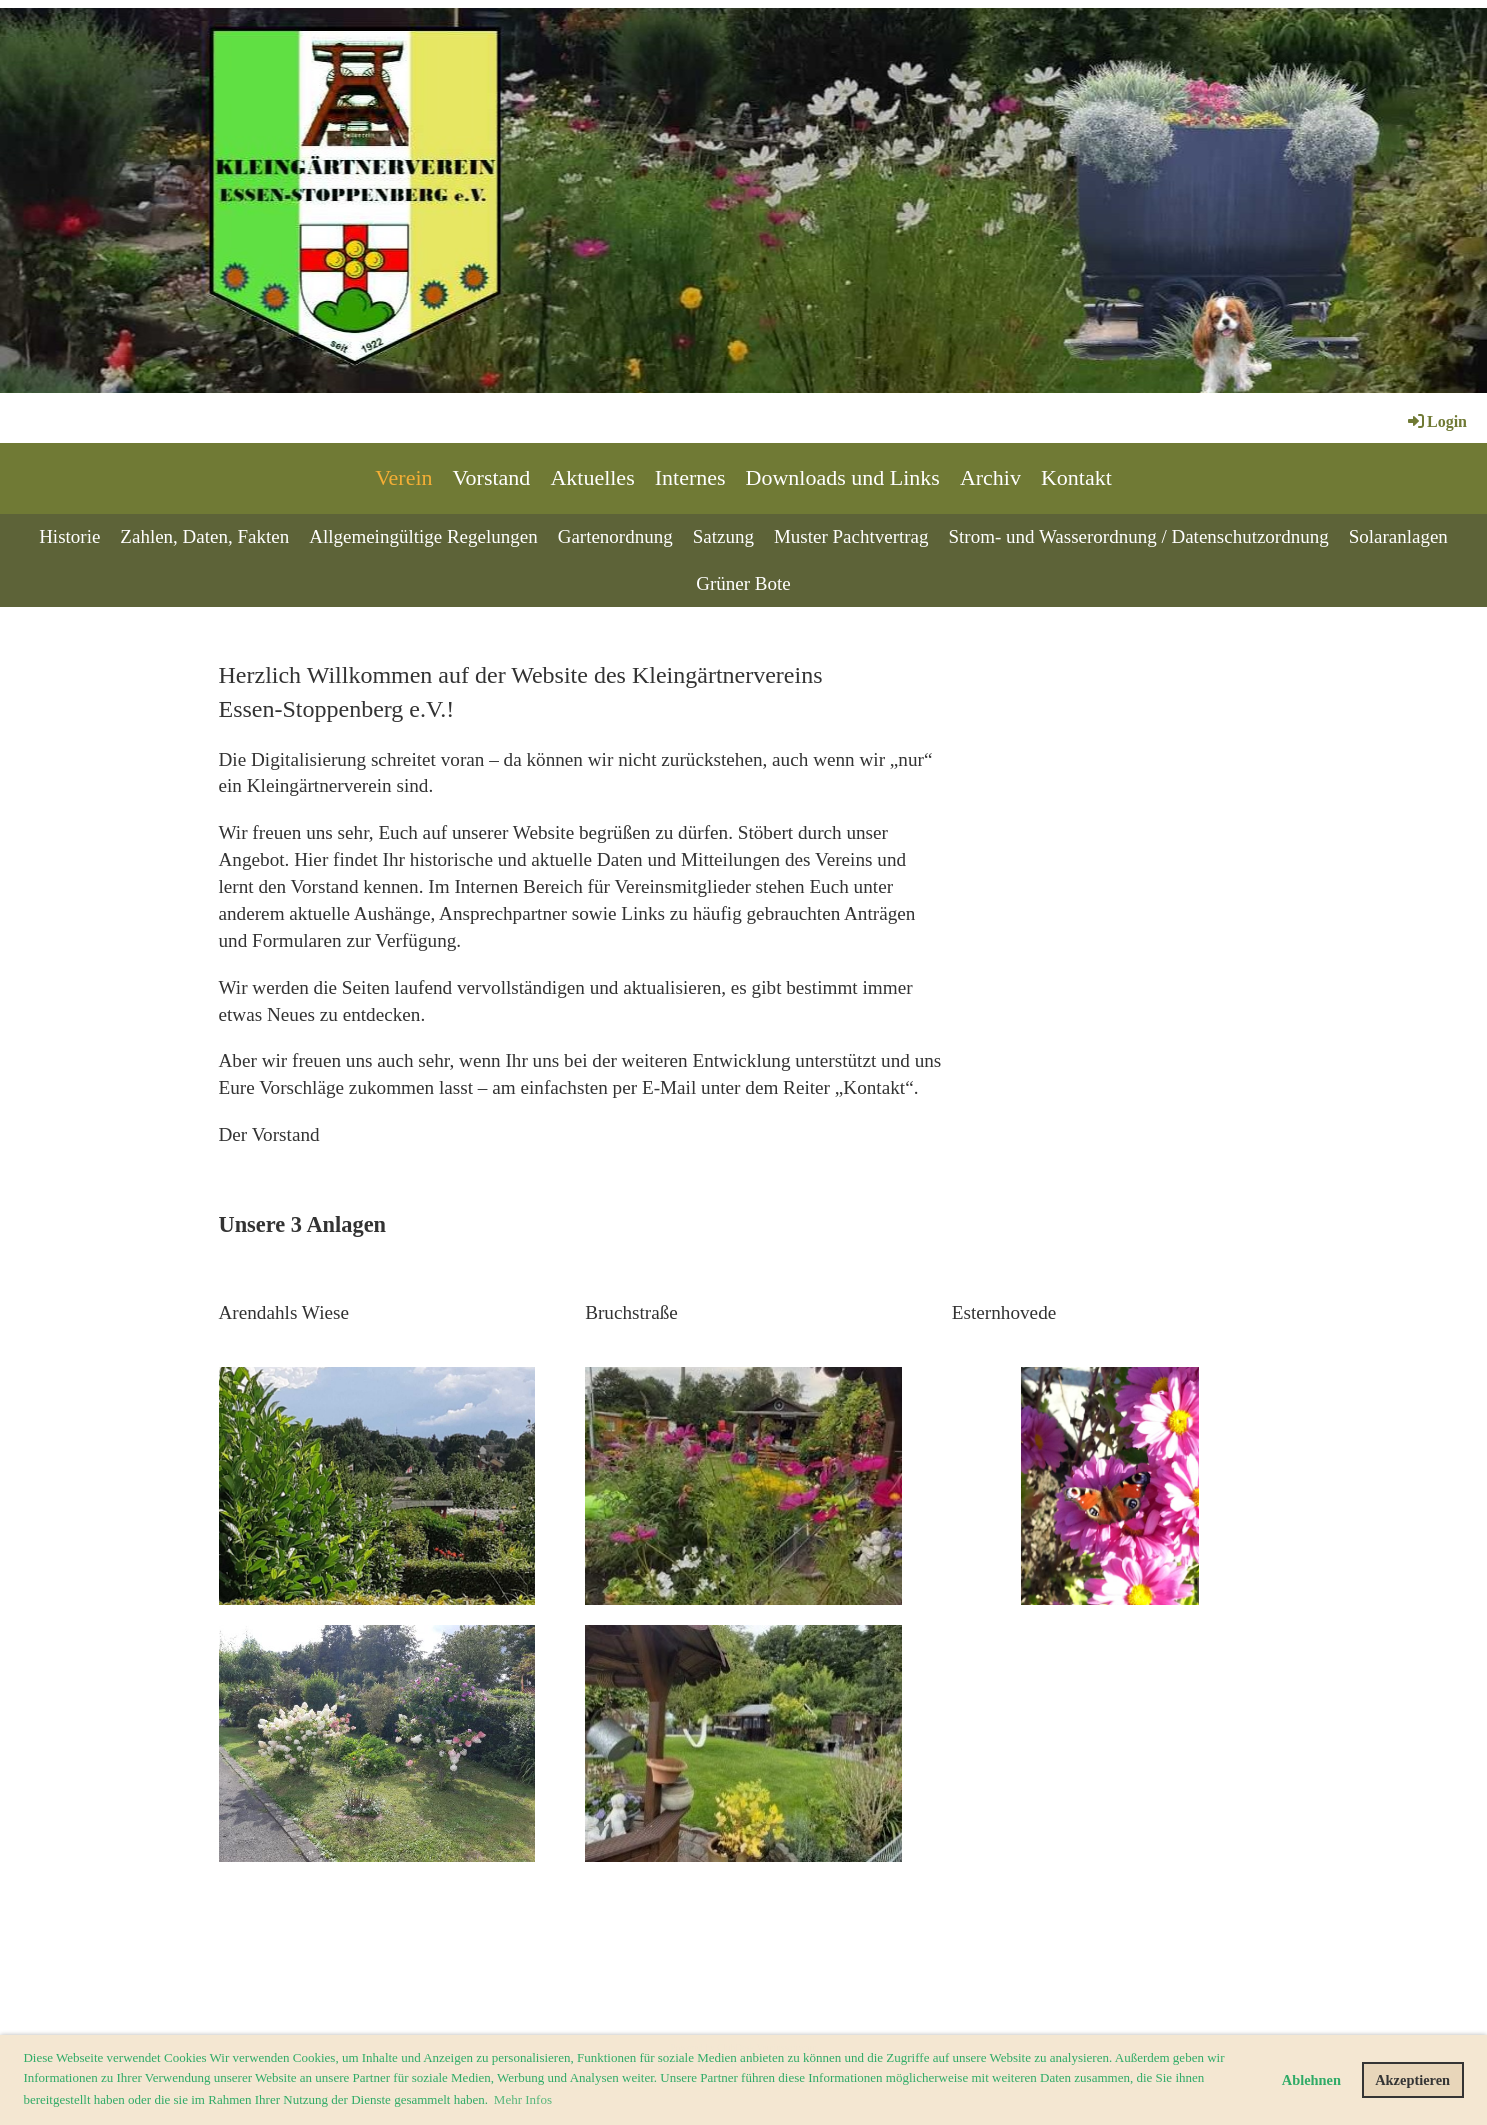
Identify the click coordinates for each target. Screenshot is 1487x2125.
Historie (69, 536)
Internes (690, 477)
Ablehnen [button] (1311, 2080)
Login (1436, 421)
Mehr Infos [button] (523, 2099)
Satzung (723, 536)
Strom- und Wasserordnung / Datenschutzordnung (1139, 536)
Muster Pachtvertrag (851, 536)
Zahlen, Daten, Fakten (204, 536)
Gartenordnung (615, 536)
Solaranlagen (1398, 536)
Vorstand (492, 477)
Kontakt (1076, 477)
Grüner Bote (743, 583)
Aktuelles (592, 477)
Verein (403, 477)
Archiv (990, 477)
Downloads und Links (843, 477)
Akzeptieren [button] (1412, 2080)
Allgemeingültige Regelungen (423, 536)
